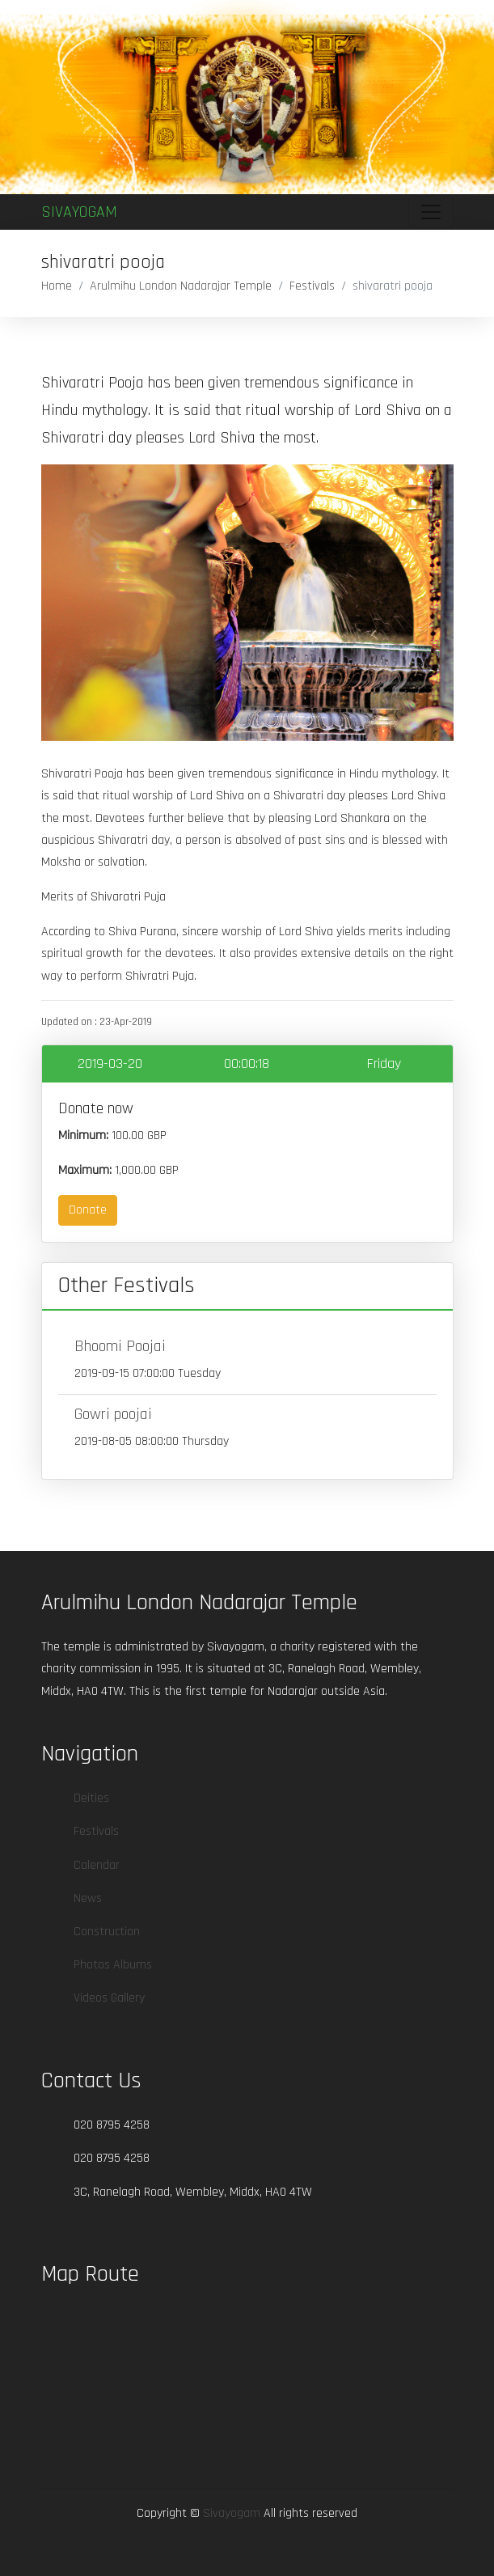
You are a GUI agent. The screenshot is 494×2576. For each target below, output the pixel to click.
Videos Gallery (109, 1997)
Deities (91, 1798)
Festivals (312, 286)
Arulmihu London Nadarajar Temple (181, 286)
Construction (107, 1931)
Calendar (97, 1865)
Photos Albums (113, 1964)
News (88, 1898)
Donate (88, 1209)
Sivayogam (79, 211)
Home (56, 286)
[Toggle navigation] (431, 212)
